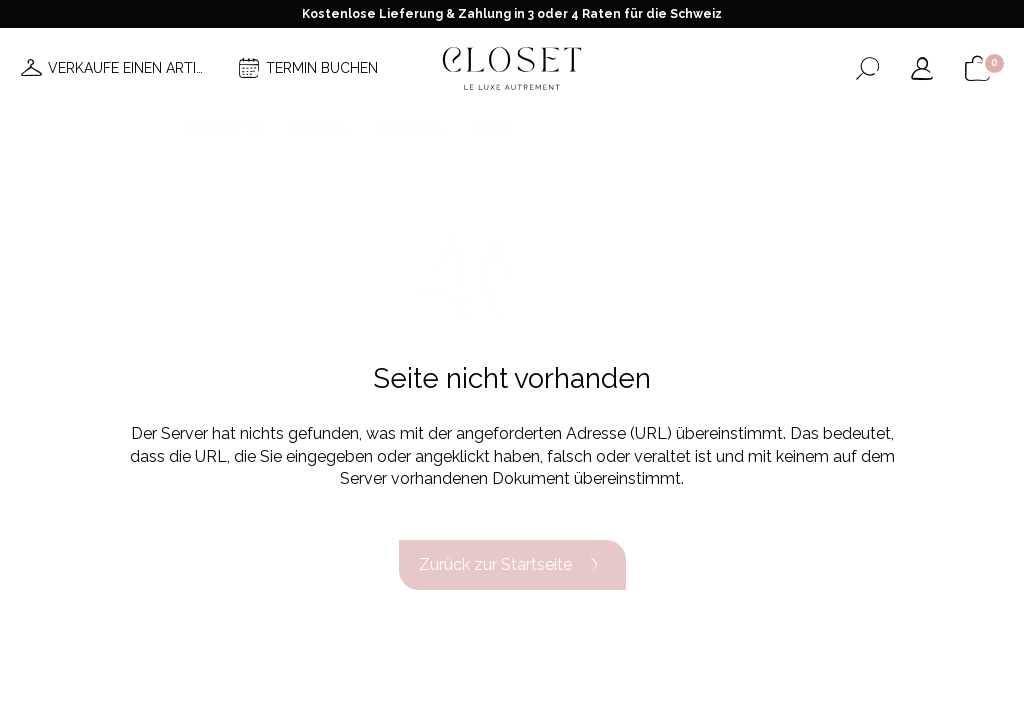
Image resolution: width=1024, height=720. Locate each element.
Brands (500, 128)
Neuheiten (225, 128)
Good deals (594, 128)
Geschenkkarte (778, 128)
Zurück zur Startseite (512, 565)
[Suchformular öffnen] (867, 68)
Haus (678, 128)
